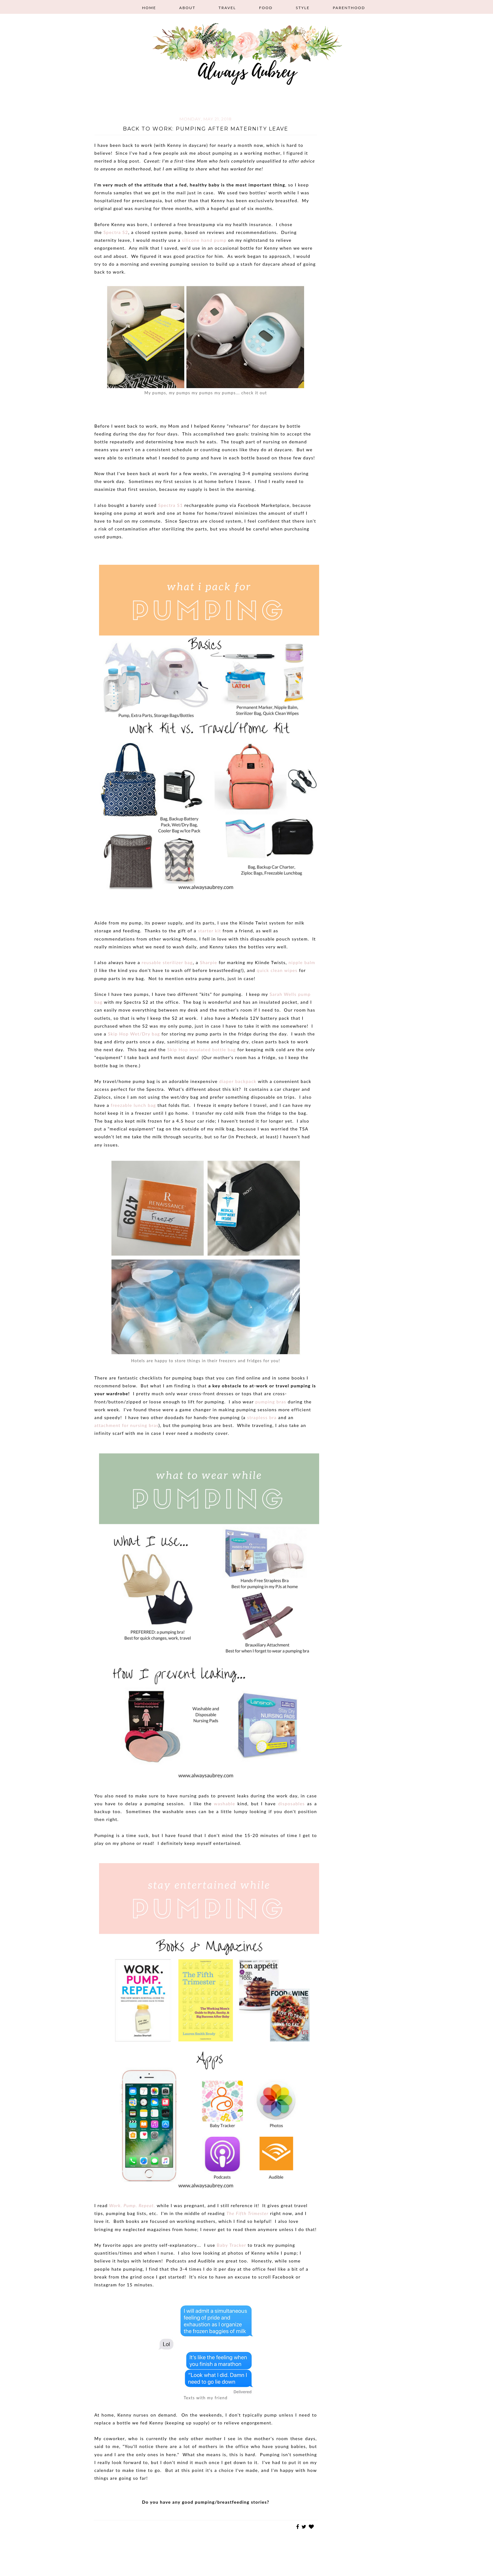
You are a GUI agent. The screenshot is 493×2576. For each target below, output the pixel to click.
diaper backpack (237, 1081)
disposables (291, 1803)
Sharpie (208, 962)
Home (149, 7)
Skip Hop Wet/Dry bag (134, 1033)
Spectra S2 (115, 232)
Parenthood (349, 7)
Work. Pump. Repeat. (132, 2205)
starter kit (209, 930)
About (187, 7)
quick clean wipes (277, 970)
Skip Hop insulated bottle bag (201, 1049)
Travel (227, 7)
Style (303, 7)
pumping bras (270, 1401)
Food (266, 7)
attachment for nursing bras (126, 1425)
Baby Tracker (231, 2245)
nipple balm (302, 962)
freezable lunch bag (133, 1105)
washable (224, 1803)
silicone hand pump (204, 240)
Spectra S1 (170, 505)
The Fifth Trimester (247, 2213)
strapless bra (262, 1417)
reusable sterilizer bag (167, 962)
